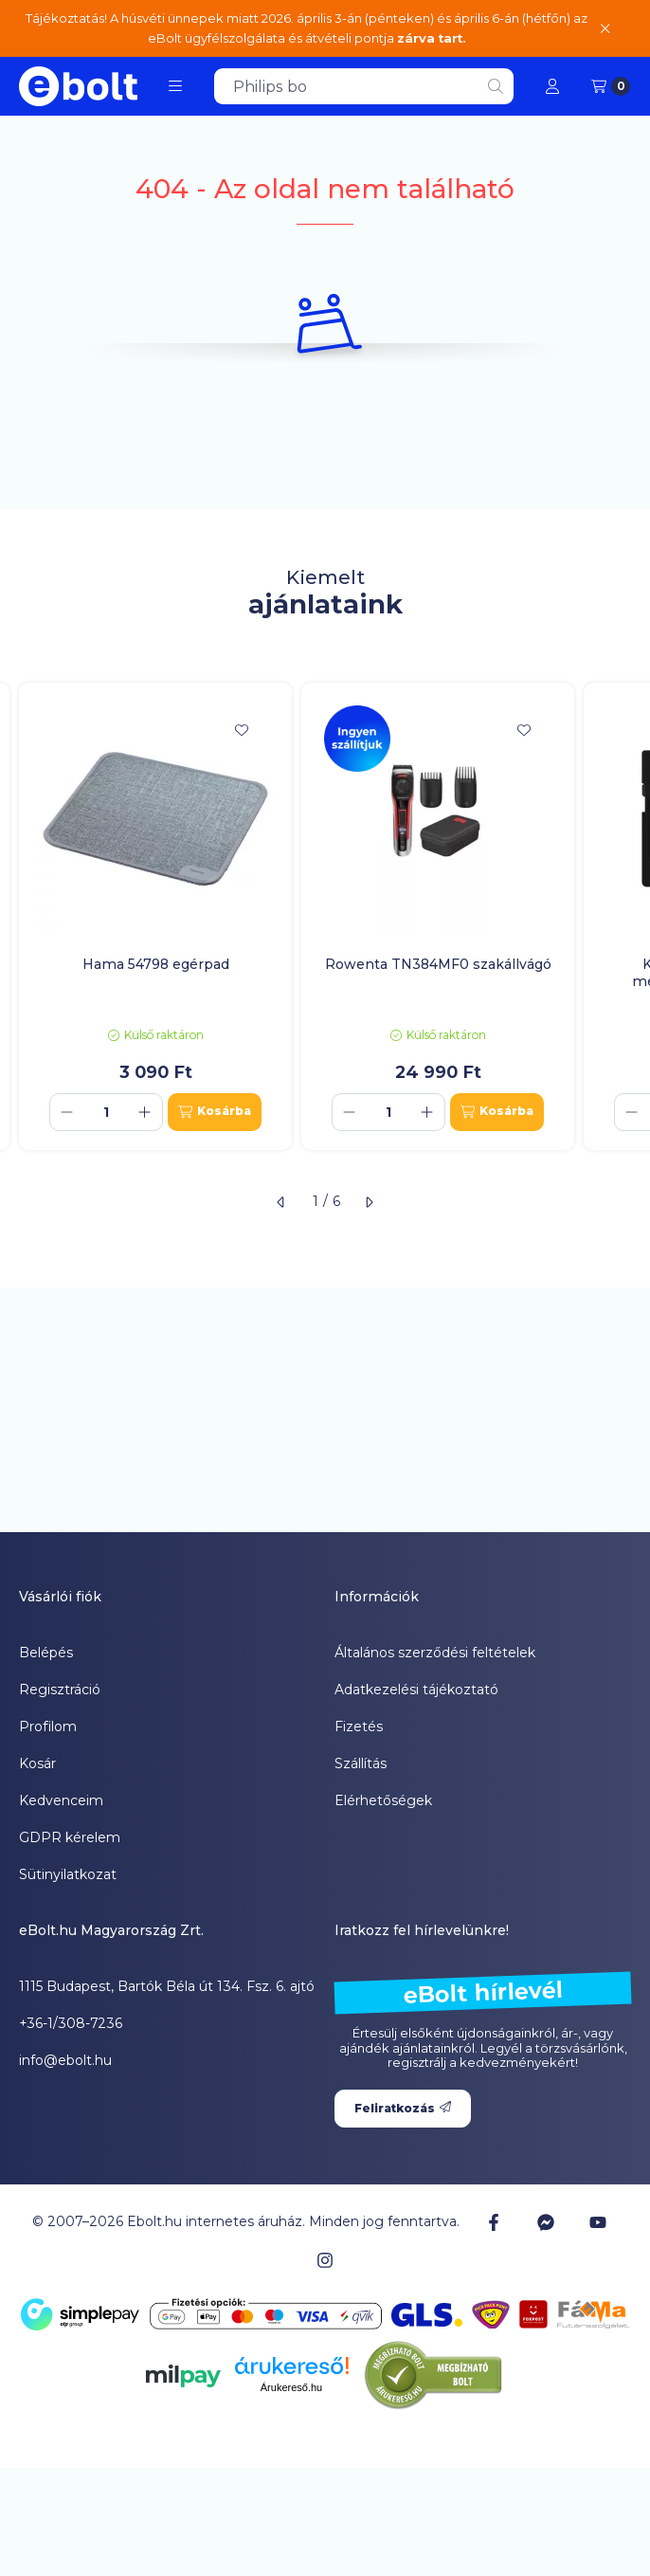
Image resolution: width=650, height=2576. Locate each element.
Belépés (46, 1652)
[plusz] (145, 1112)
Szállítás (360, 1763)
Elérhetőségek (383, 1800)
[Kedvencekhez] (242, 730)
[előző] (281, 1202)
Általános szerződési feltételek (434, 1652)
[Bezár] (605, 28)
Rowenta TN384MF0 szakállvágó (438, 964)
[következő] (369, 1202)
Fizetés (358, 1726)
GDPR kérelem (69, 1837)
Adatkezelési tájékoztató (416, 1689)
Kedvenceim (61, 1800)
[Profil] (552, 86)
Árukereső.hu (291, 2387)
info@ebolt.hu (65, 2060)
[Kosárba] (215, 1112)
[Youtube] (598, 2222)
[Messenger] (546, 2222)
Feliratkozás (402, 2108)
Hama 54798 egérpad (155, 964)
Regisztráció (59, 1689)
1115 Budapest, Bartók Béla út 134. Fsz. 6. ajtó (167, 1986)
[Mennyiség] (106, 1112)
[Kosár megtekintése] (610, 86)
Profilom (48, 1726)
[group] (325, 916)
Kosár (37, 1763)
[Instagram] (325, 2260)
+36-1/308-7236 (70, 2023)
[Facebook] (493, 2222)
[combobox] (364, 86)
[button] (175, 86)
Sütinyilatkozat (68, 1874)
